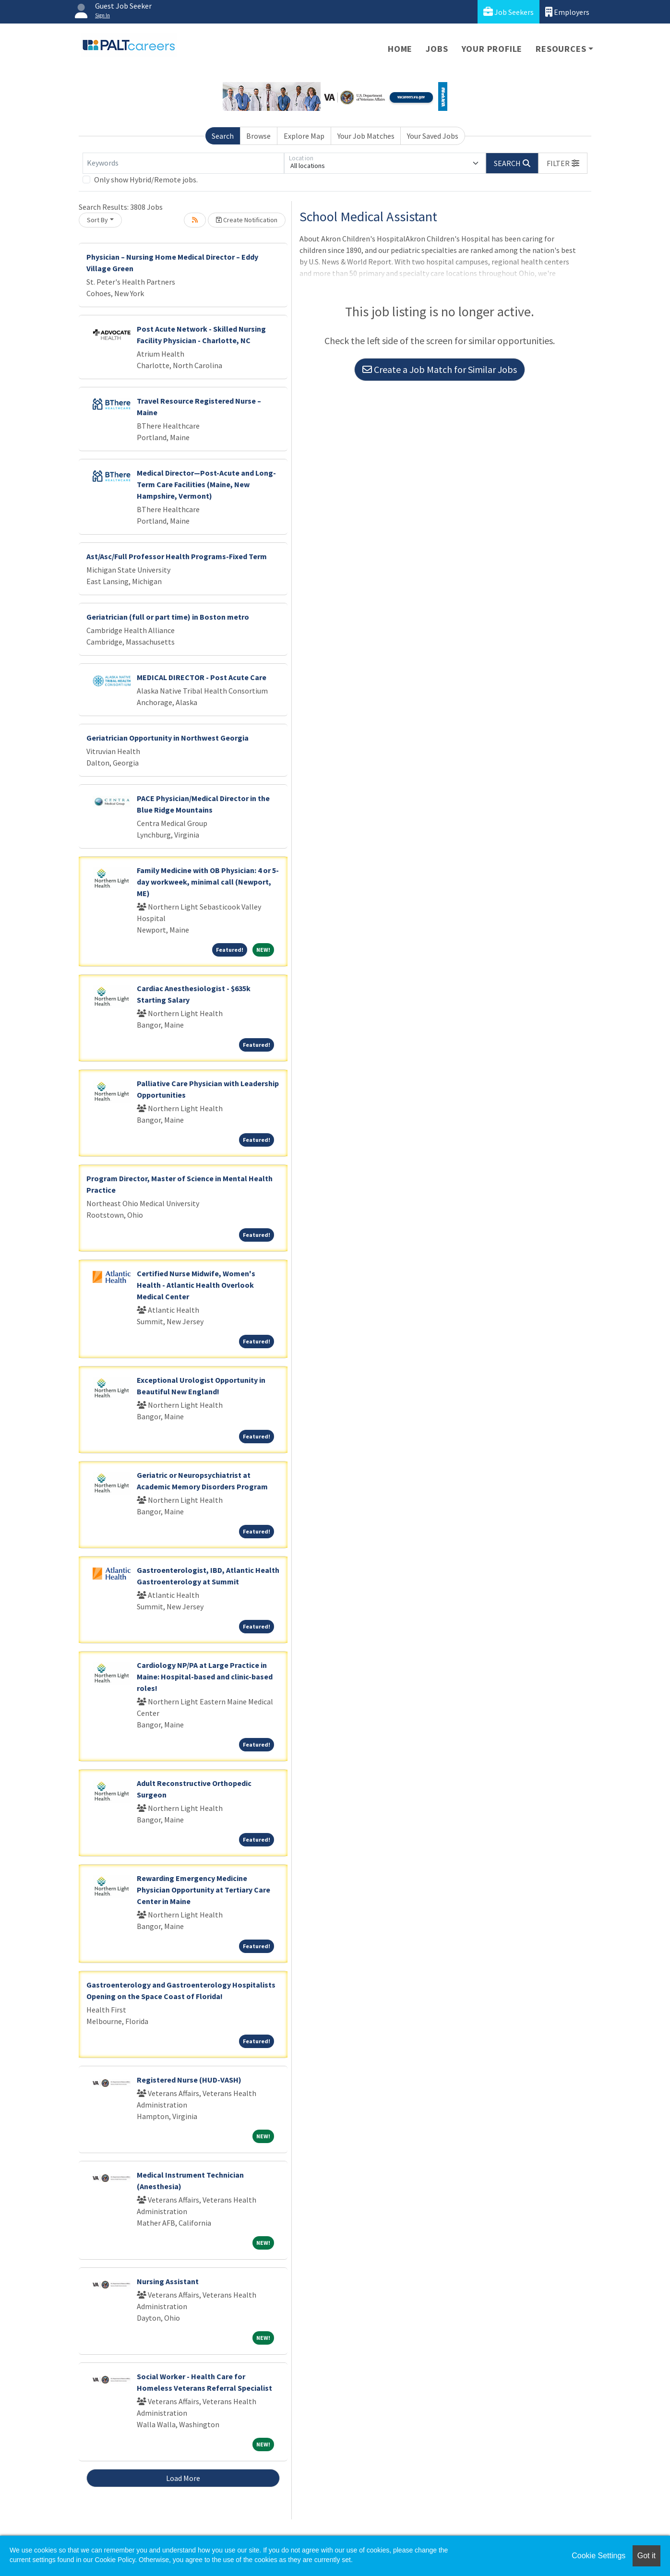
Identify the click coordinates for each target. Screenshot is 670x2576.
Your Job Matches (366, 136)
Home (400, 48)
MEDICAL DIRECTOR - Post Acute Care (201, 677)
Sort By (97, 220)
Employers (567, 12)
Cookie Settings (598, 2556)
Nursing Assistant (168, 2281)
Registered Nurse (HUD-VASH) (189, 2080)
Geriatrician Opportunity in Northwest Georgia (167, 738)
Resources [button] (561, 48)
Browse (258, 136)
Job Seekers (508, 12)
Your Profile (492, 48)
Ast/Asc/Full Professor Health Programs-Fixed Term (176, 556)
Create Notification (246, 220)
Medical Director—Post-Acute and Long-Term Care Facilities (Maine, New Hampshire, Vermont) (206, 484)
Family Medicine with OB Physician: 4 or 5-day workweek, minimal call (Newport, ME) (208, 881)
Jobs (437, 48)
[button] (562, 163)
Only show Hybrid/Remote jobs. (146, 179)
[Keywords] (183, 163)
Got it (646, 2556)
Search (223, 136)
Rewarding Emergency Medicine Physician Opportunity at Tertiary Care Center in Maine (203, 1889)
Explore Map (304, 136)
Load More (183, 2478)
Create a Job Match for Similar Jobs (439, 369)
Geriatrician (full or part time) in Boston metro (167, 617)
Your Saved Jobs (432, 136)
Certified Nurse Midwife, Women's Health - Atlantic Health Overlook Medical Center (196, 1285)
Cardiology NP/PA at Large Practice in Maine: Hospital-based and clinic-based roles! (205, 1676)
